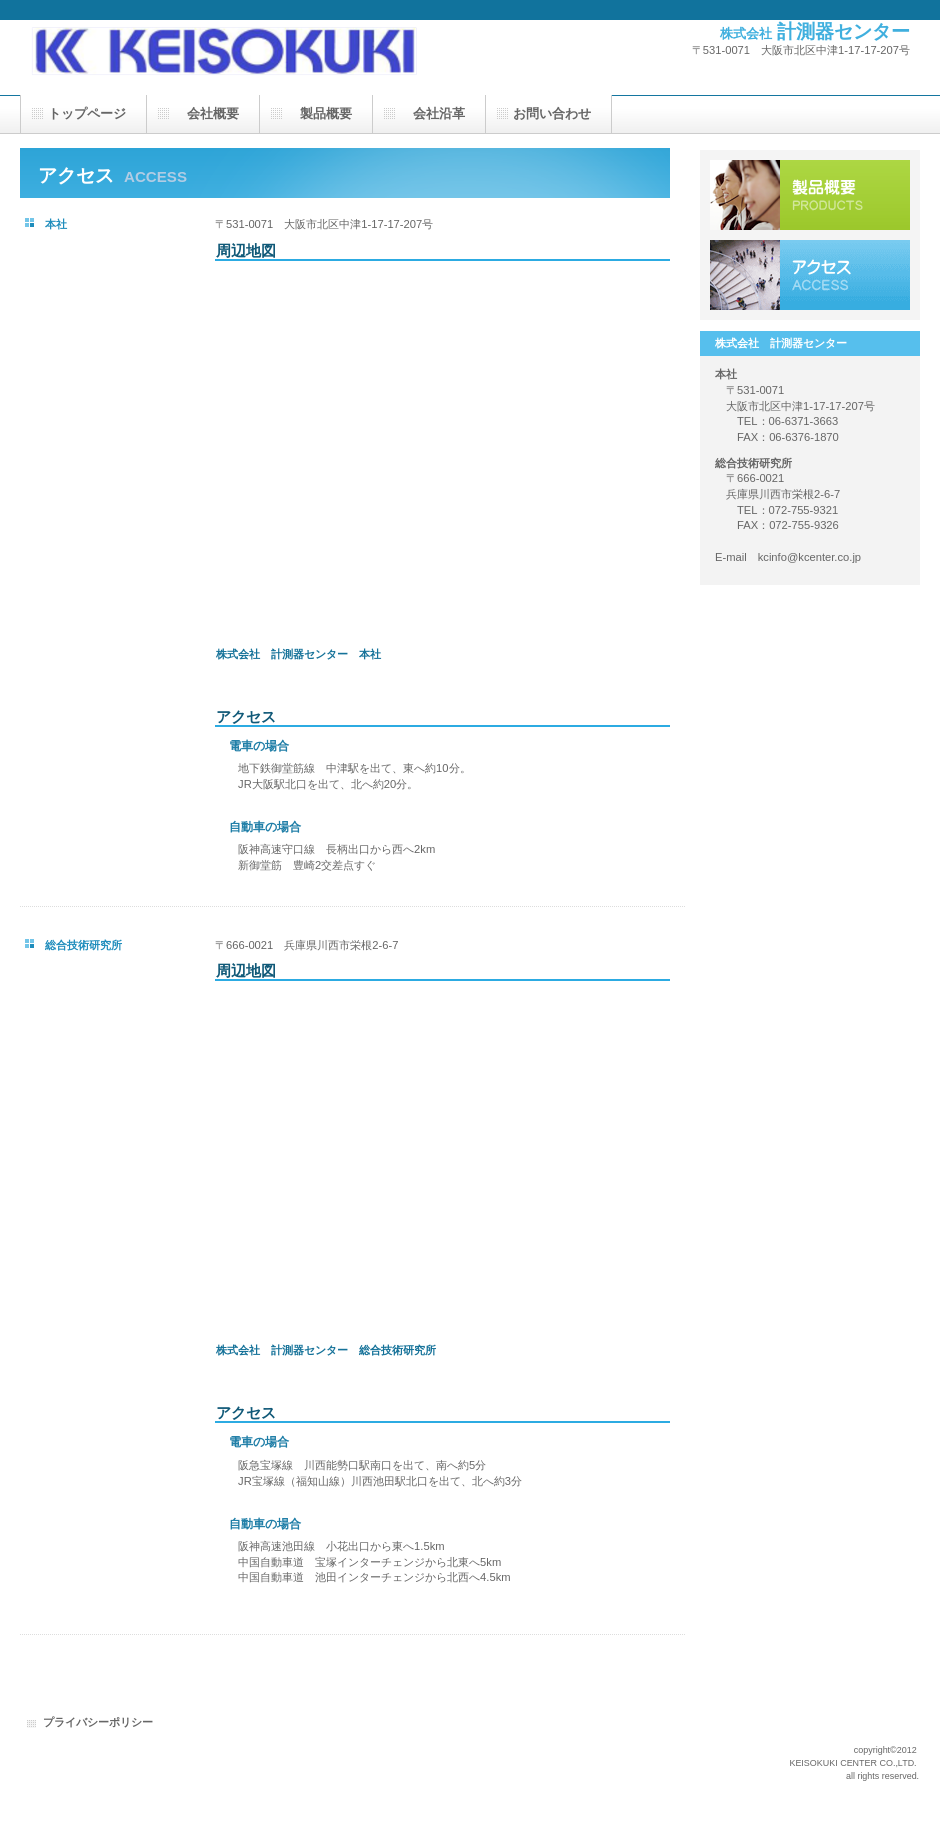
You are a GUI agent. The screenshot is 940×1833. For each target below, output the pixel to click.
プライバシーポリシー (98, 1722)
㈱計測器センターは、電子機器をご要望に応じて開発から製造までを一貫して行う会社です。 (220, 38)
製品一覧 (810, 195)
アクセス (810, 275)
